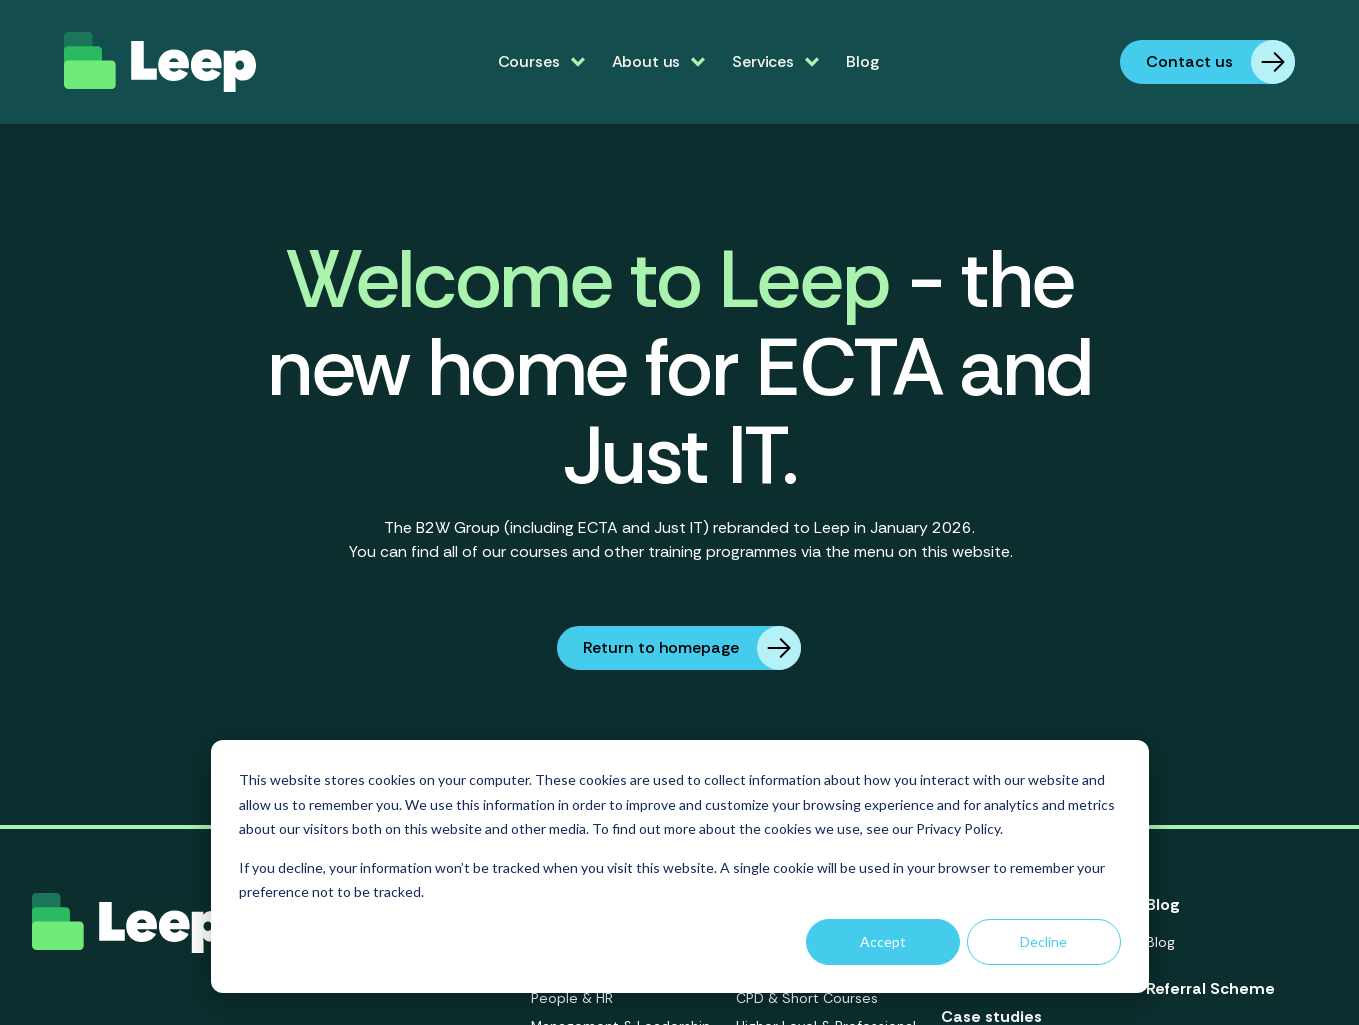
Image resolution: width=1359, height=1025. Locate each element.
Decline (1043, 941)
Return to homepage (692, 648)
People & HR (572, 998)
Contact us (1220, 62)
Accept (883, 941)
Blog (862, 61)
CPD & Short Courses (807, 998)
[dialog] (680, 866)
